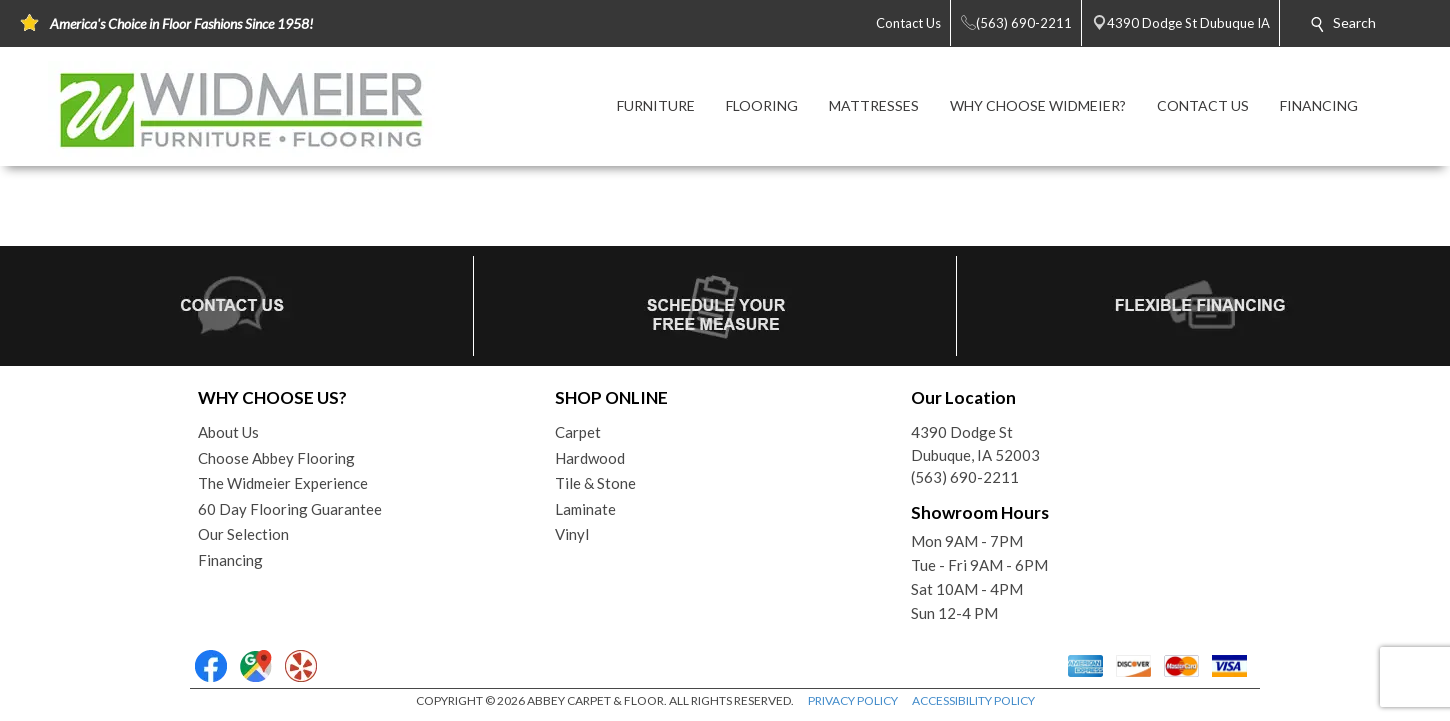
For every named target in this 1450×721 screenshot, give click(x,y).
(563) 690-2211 (965, 477)
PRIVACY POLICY (853, 700)
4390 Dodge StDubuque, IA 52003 (975, 443)
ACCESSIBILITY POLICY (973, 700)
